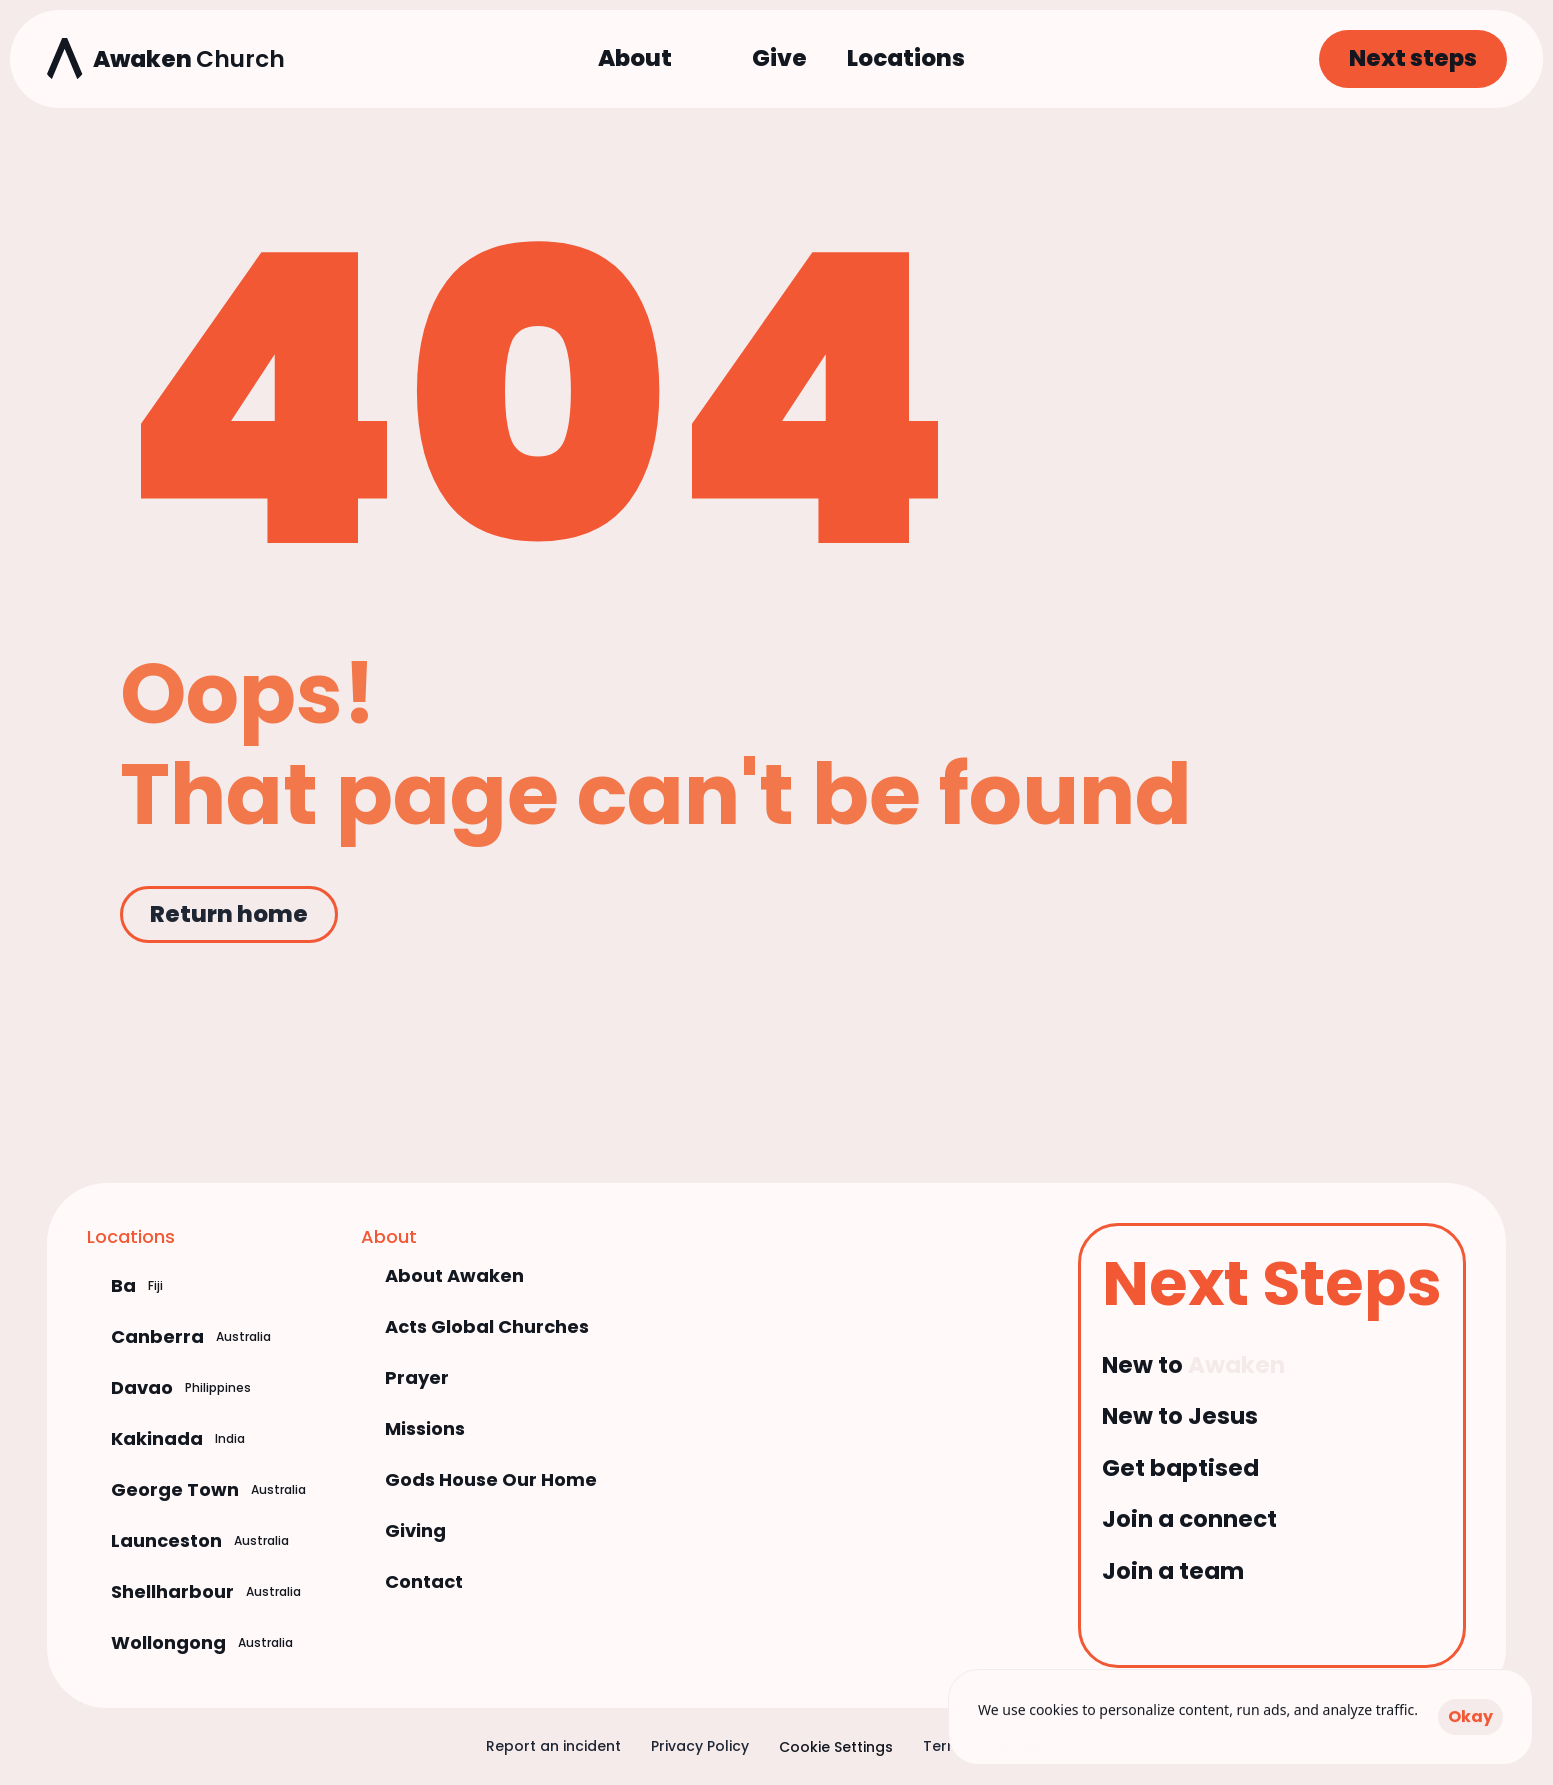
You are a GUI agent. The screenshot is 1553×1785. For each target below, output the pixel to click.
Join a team (1173, 1571)
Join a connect (1189, 1519)
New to (1145, 1365)
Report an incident (553, 1746)
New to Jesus (1180, 1416)
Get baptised (1180, 1468)
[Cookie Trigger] (836, 1747)
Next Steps (1272, 1283)
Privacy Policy (700, 1746)
